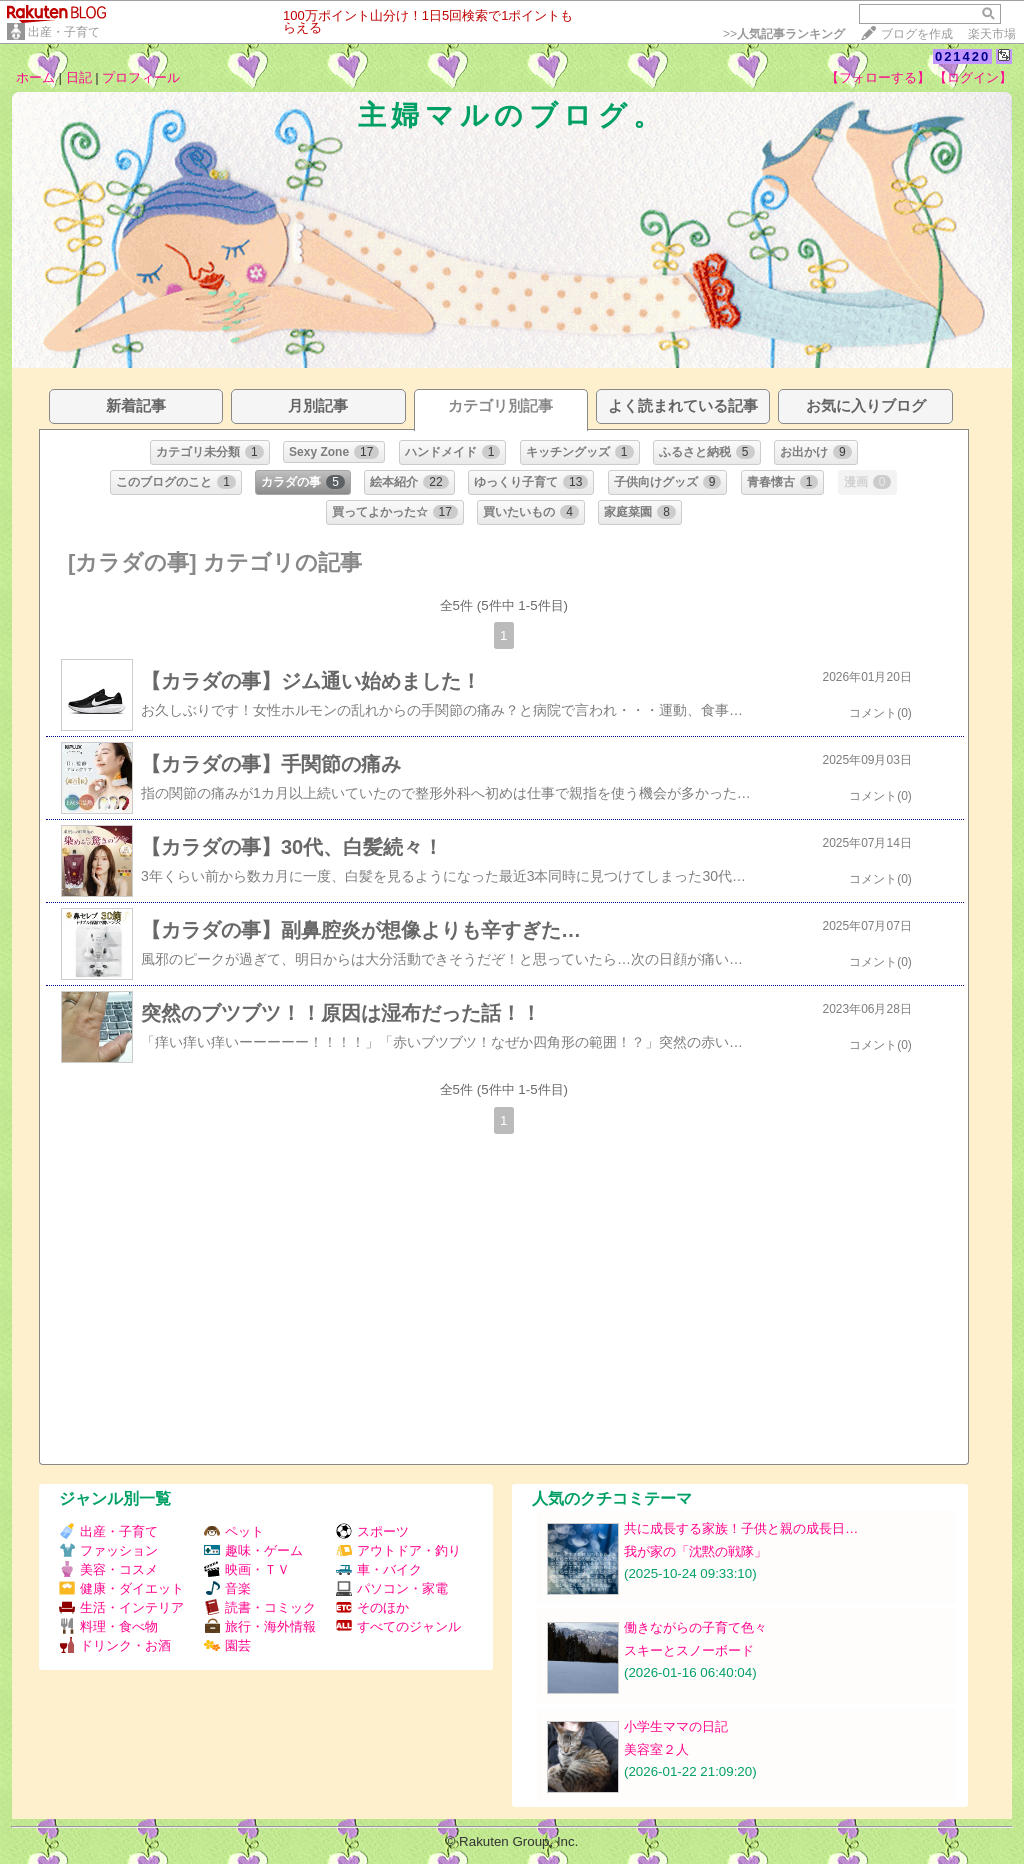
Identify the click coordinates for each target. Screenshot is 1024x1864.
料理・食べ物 (108, 1626)
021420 (962, 56)
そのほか (372, 1607)
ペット (234, 1531)
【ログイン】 (973, 77)
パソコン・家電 (392, 1588)
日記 (79, 77)
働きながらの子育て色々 (695, 1627)
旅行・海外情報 (260, 1626)
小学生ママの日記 (676, 1726)
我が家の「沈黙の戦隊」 (695, 1551)
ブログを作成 (917, 34)
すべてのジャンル (398, 1626)
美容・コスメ (108, 1569)
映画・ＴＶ (247, 1569)
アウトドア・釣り (398, 1550)
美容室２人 (656, 1749)
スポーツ (372, 1531)
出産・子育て (64, 32)
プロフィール (141, 77)
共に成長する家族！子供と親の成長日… (741, 1528)
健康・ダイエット (121, 1588)
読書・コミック (260, 1607)
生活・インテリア (121, 1607)
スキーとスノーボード (689, 1650)
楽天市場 (992, 34)
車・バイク (379, 1569)
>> (784, 34)
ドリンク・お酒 (115, 1645)
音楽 (227, 1588)
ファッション (108, 1550)
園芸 (227, 1645)
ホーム (35, 77)
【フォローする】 (878, 77)
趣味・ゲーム (253, 1550)
